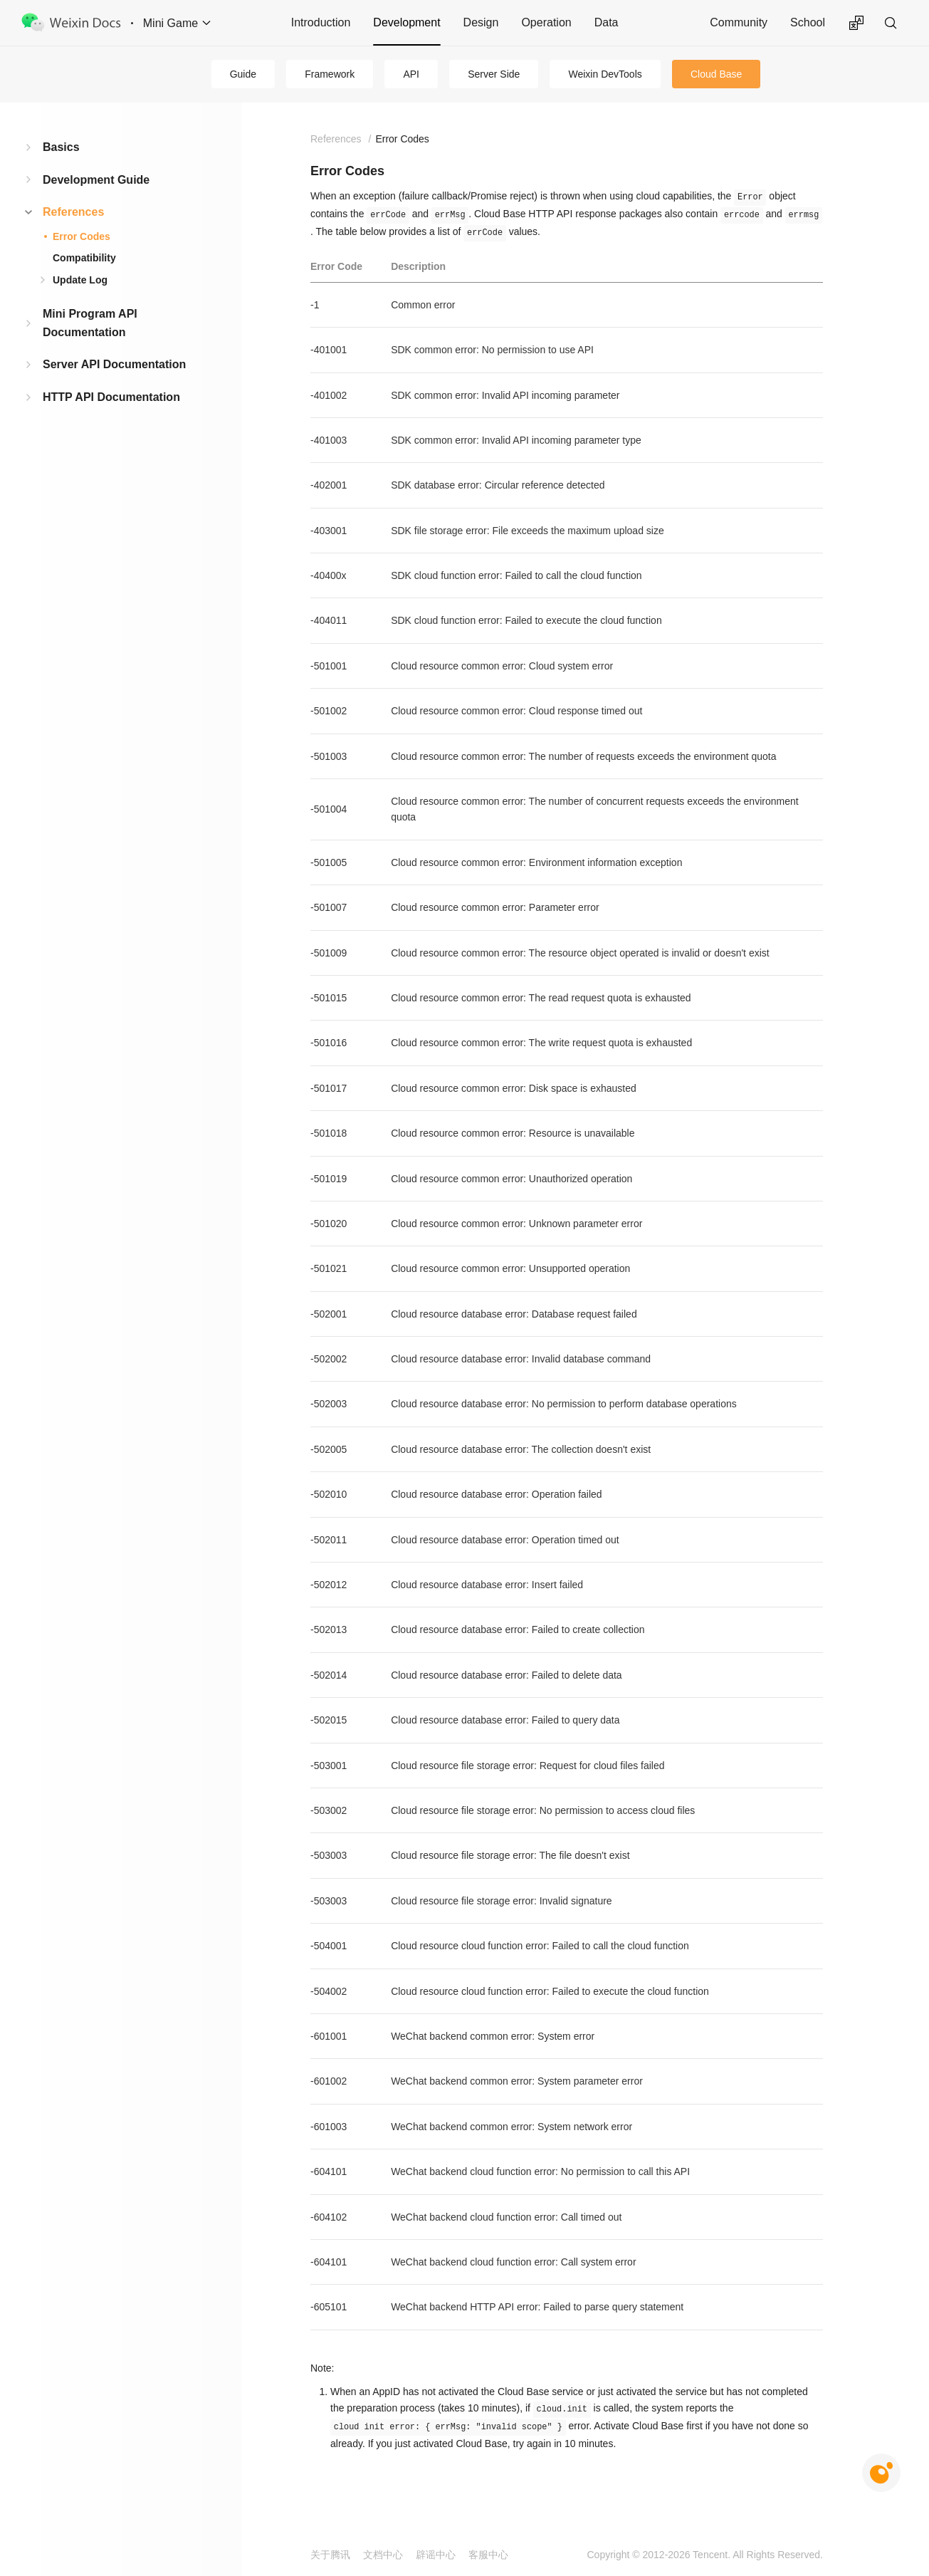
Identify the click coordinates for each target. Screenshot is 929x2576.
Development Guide (96, 180)
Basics (61, 147)
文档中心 (383, 2554)
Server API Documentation (114, 364)
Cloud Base (716, 74)
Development (406, 22)
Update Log (80, 280)
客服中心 (488, 2554)
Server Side (494, 74)
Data (606, 22)
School (807, 22)
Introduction (321, 22)
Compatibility (84, 258)
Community (738, 22)
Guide (243, 74)
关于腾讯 (330, 2554)
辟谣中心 (436, 2554)
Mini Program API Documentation (90, 323)
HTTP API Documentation (111, 397)
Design (481, 22)
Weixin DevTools (605, 74)
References (73, 212)
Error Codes (81, 236)
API (411, 74)
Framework (330, 74)
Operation (546, 22)
